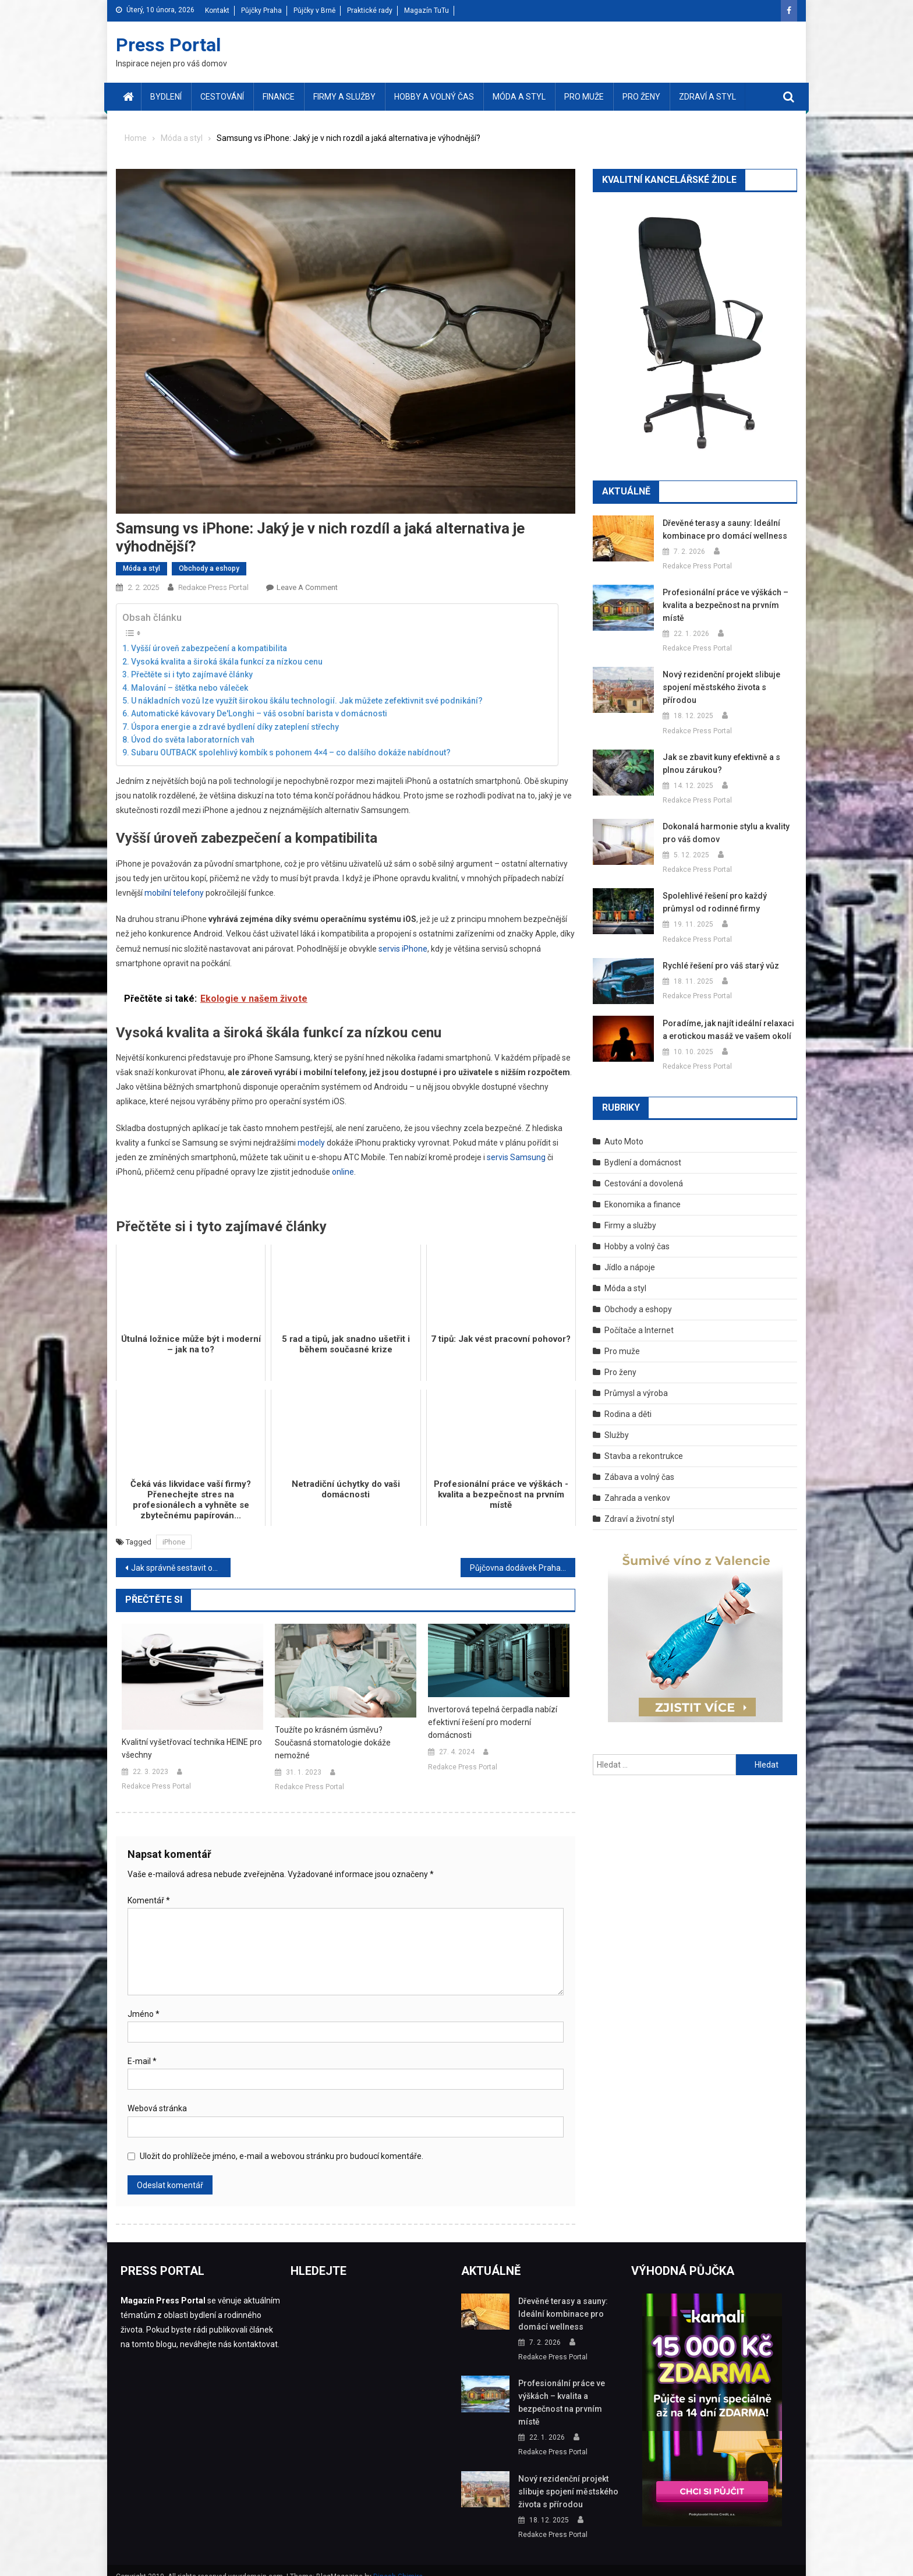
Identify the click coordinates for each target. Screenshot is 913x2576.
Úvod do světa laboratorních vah (192, 739)
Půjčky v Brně (314, 10)
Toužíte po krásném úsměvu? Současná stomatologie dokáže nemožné (333, 1742)
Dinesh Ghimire (398, 2564)
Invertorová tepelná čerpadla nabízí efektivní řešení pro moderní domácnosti (492, 1722)
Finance (279, 96)
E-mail (142, 2061)
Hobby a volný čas (434, 96)
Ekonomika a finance (642, 1191)
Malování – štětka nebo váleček (189, 687)
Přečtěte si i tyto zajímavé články (192, 674)
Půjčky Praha (261, 10)
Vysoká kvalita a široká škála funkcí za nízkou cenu (227, 661)
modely (311, 1142)
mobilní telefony (174, 892)
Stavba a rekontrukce (643, 1443)
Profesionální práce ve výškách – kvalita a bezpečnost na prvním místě (723, 605)
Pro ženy (641, 96)
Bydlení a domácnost (642, 1149)
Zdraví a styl (707, 96)
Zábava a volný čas (639, 1464)
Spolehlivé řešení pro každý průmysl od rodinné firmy (728, 889)
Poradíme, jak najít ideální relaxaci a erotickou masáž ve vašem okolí (727, 1017)
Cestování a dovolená (643, 1170)
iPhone (173, 1542)
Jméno (144, 2014)
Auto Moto (623, 1128)
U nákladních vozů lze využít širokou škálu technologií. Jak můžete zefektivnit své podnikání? (307, 700)
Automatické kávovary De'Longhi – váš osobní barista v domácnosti (259, 713)
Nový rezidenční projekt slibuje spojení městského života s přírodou (728, 681)
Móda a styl (519, 96)
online (343, 1171)
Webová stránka (157, 2108)
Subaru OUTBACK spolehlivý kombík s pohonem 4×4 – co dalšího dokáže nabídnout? (291, 752)
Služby (616, 1422)
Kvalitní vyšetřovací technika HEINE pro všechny (192, 1748)
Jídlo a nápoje (629, 1254)
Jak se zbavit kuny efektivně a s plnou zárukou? (720, 751)
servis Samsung (516, 1157)
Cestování (222, 96)
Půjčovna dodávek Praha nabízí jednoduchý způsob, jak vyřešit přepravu (522, 1568)
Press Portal (168, 45)
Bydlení (166, 96)
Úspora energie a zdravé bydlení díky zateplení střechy (235, 727)
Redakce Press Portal (213, 587)
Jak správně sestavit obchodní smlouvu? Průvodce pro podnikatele (181, 1568)
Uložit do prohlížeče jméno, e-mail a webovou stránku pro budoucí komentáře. (281, 2156)
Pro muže (584, 96)
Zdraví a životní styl (639, 1506)
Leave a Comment (307, 587)
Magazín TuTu (426, 10)
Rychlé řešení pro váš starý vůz (719, 952)
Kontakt (217, 10)
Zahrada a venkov (637, 1485)
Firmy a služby (344, 96)
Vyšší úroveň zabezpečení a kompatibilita (209, 648)
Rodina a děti (628, 1401)
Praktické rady (369, 10)
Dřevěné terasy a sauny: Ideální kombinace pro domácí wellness (721, 529)
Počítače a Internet (639, 1317)
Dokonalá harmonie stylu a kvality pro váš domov (724, 820)
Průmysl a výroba (636, 1380)
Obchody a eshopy (209, 568)
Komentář (149, 1900)
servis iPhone (402, 948)
